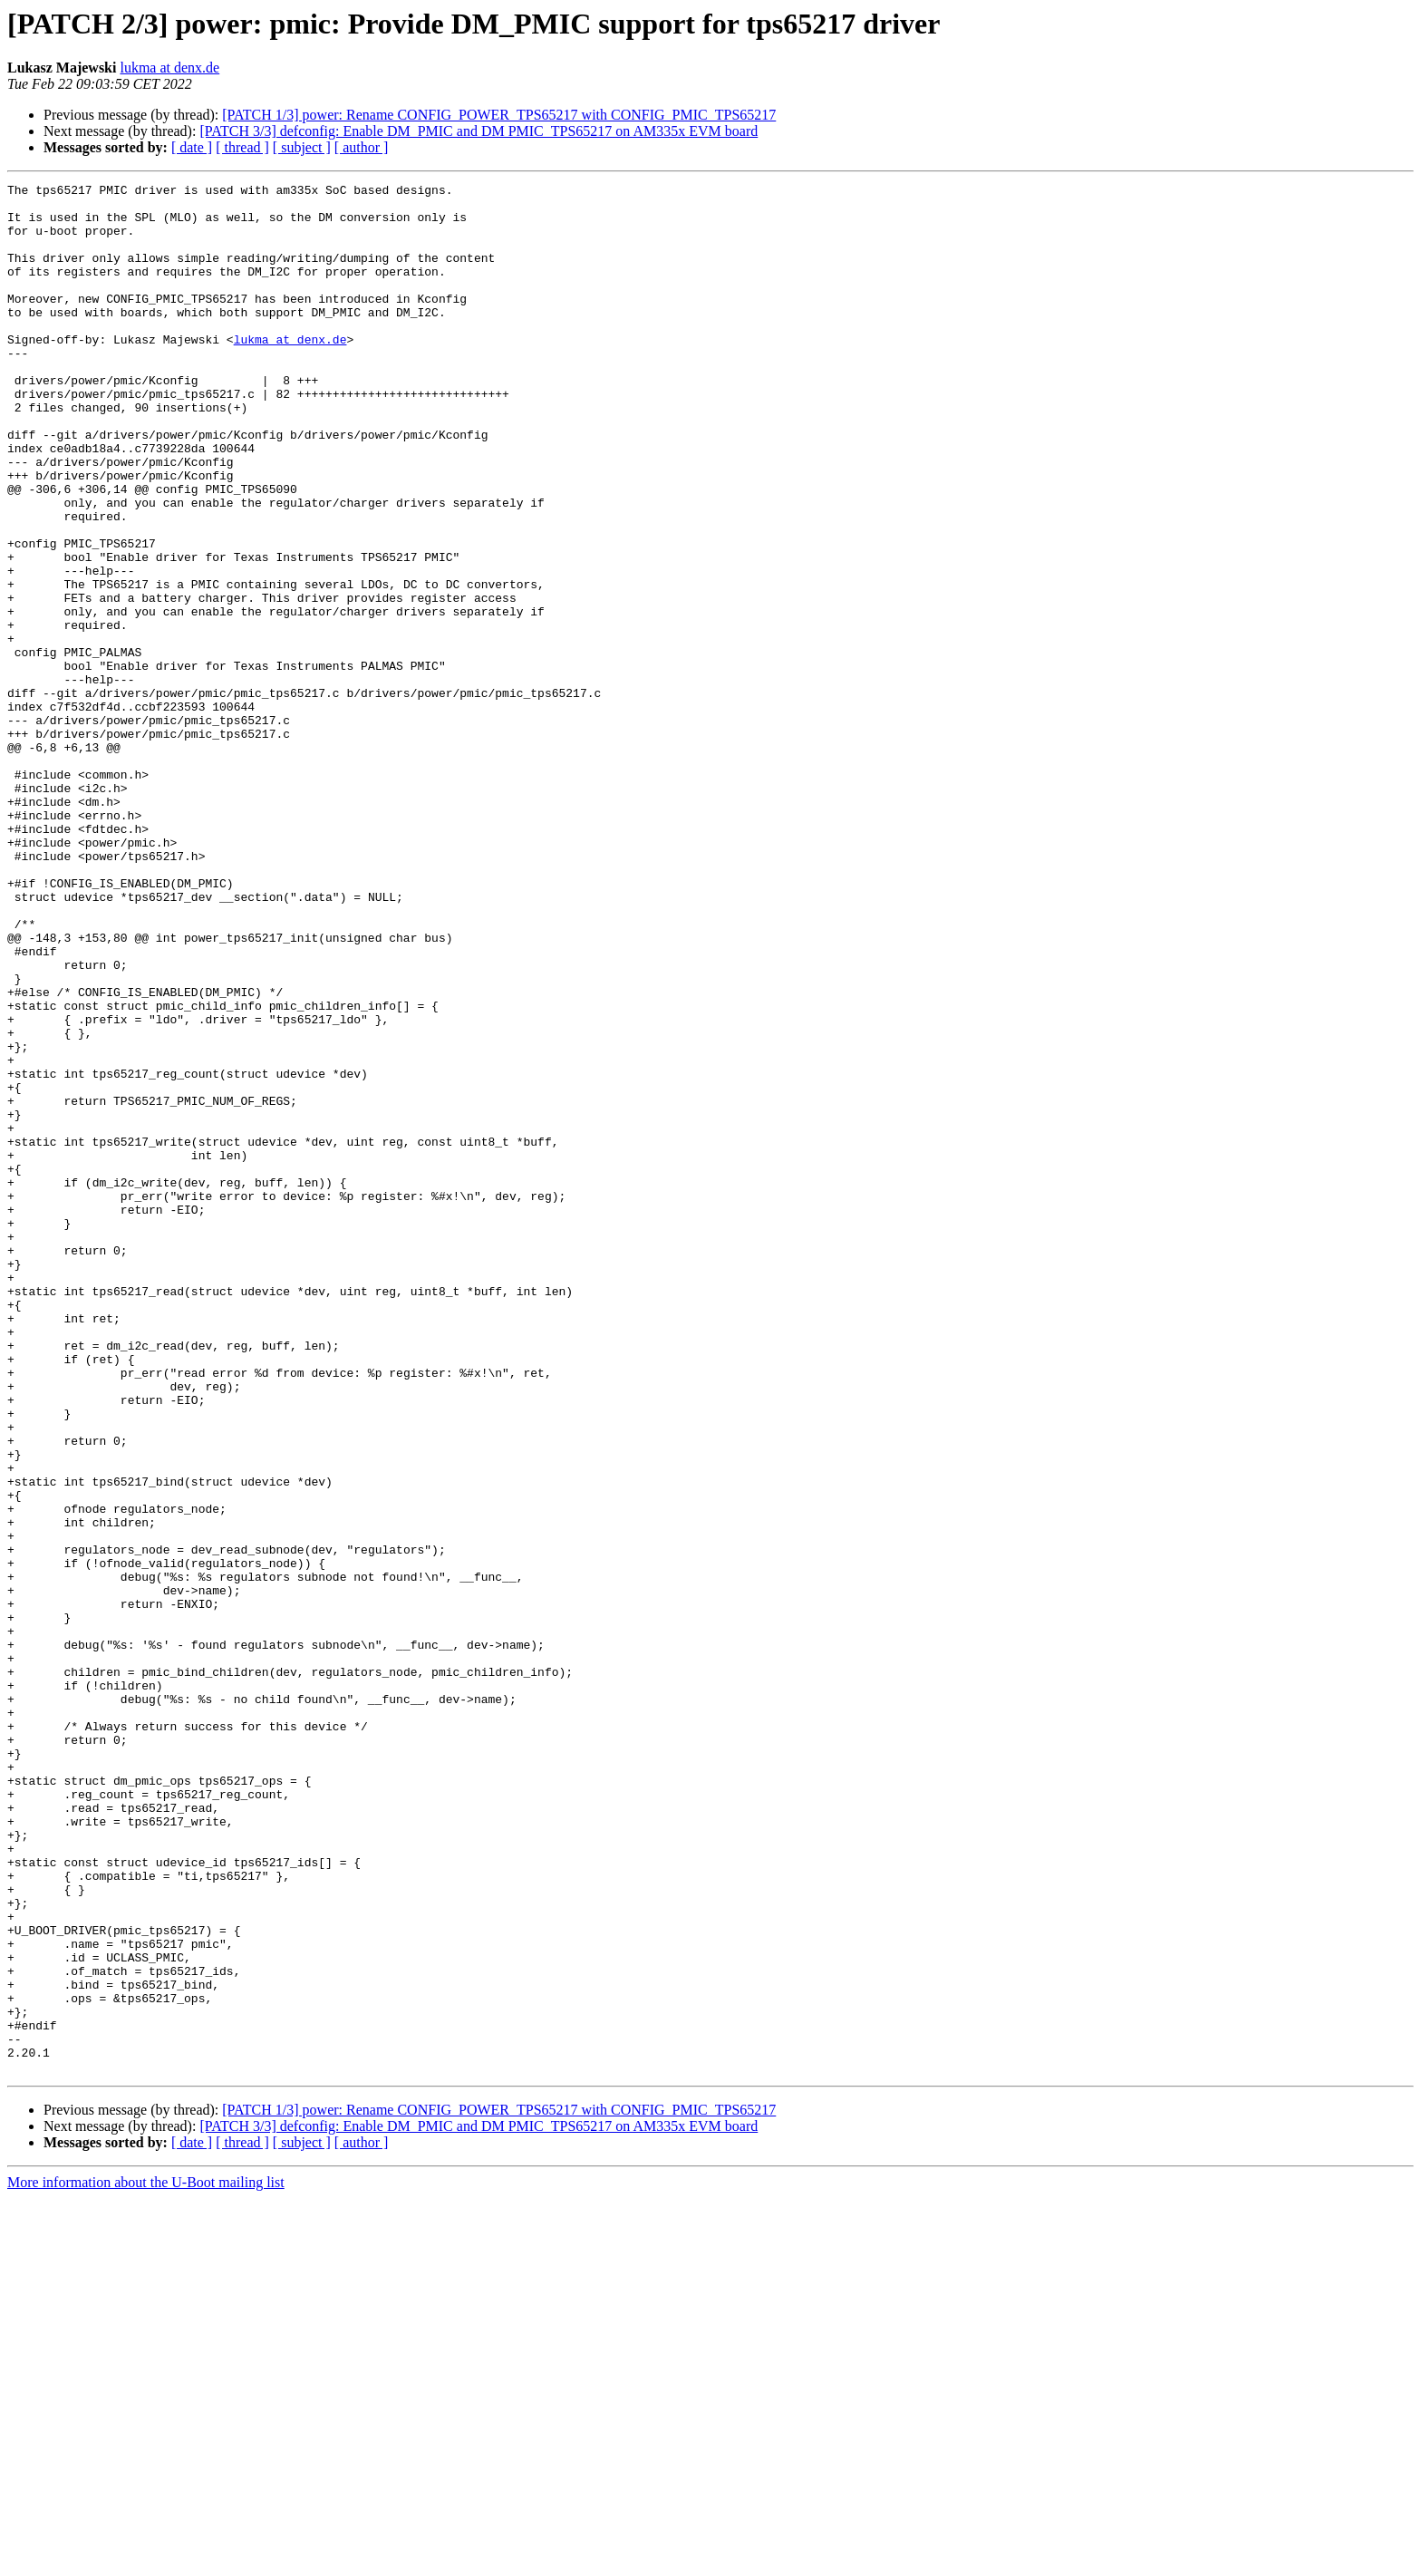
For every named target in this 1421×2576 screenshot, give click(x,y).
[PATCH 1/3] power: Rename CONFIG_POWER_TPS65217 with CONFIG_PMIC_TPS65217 (499, 114)
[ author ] (361, 147)
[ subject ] (302, 147)
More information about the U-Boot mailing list (146, 2560)
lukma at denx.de (169, 67)
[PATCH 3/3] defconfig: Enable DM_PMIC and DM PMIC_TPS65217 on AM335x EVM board (478, 131)
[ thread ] (242, 147)
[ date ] (191, 147)
